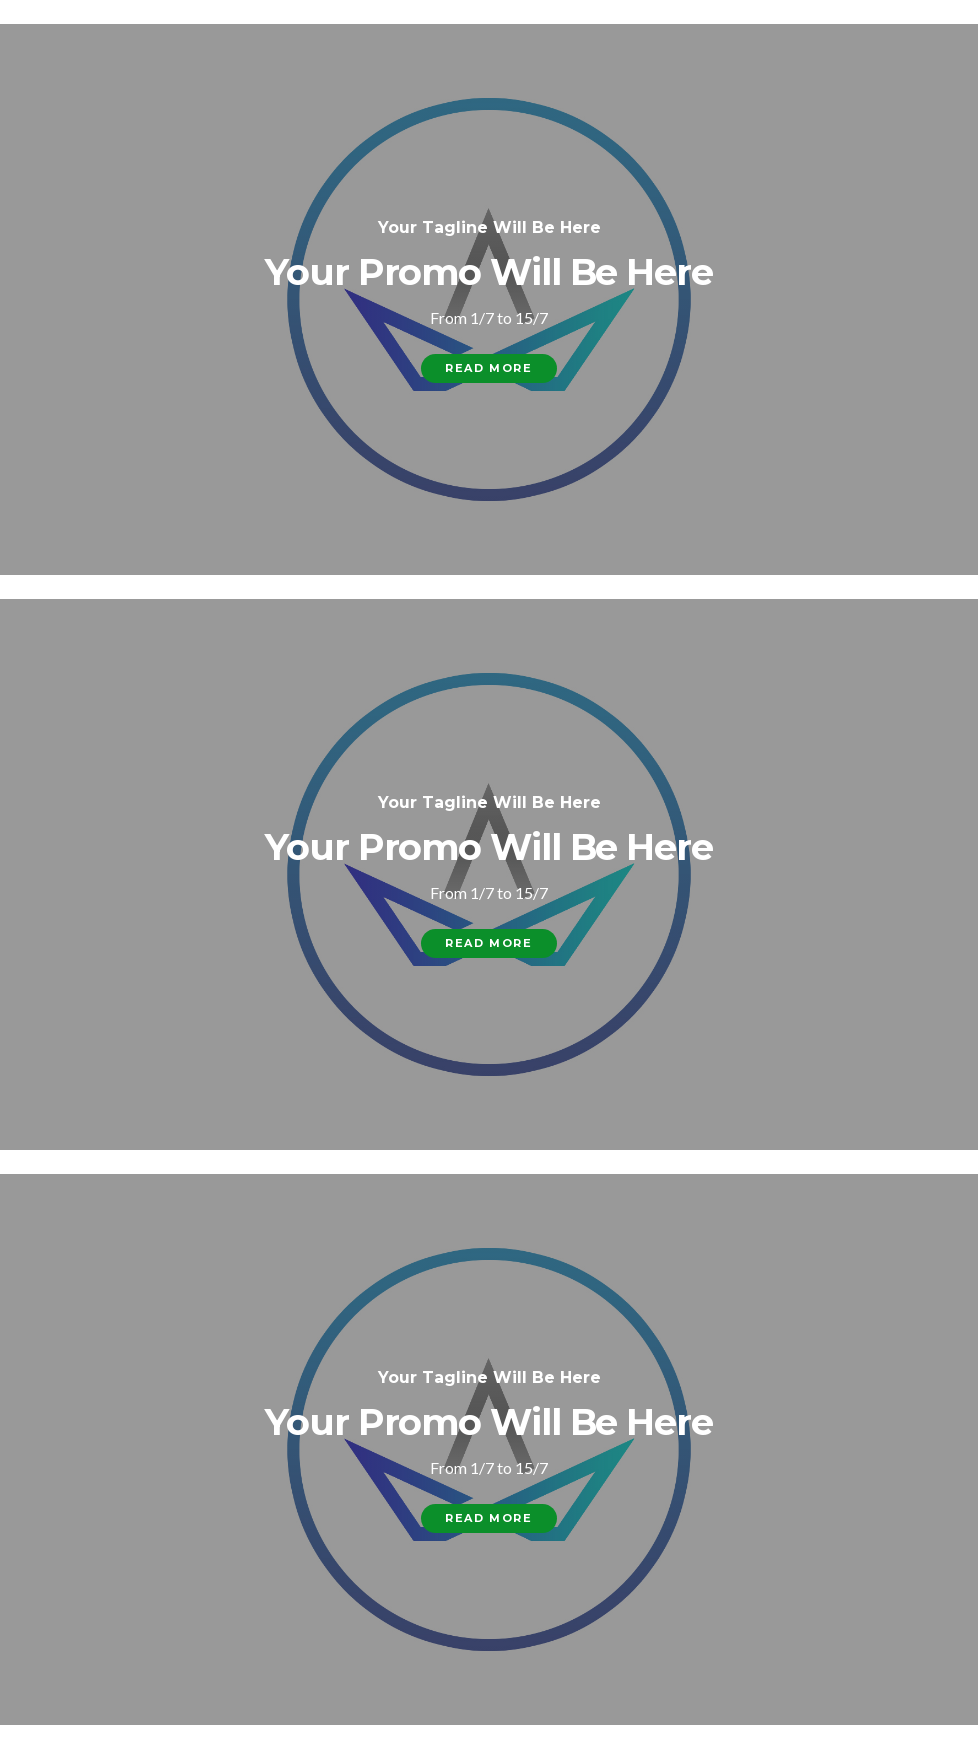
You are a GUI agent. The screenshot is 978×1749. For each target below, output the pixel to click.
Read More (488, 368)
